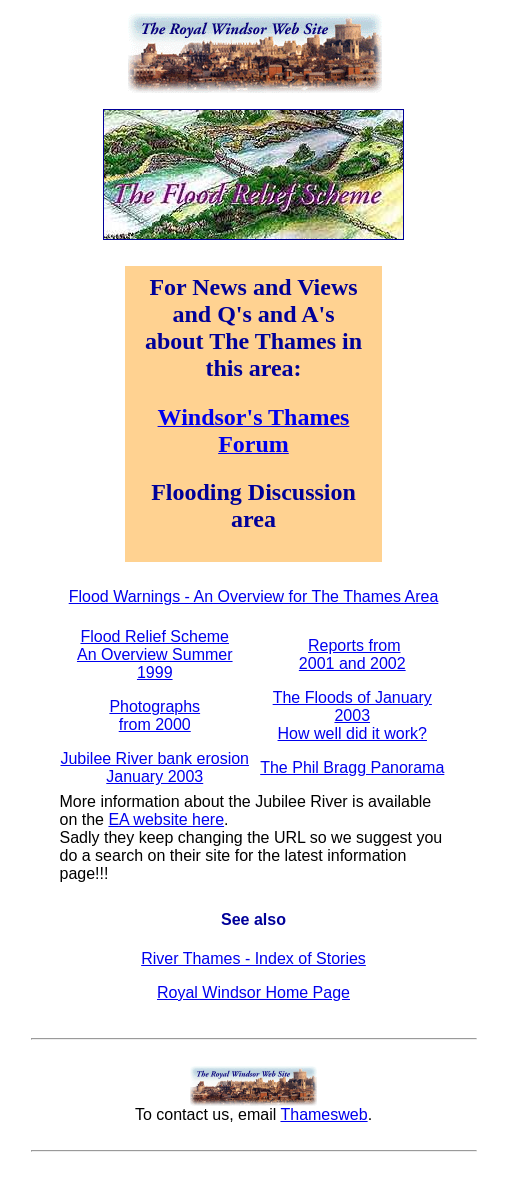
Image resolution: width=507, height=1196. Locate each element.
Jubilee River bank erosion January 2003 (154, 767)
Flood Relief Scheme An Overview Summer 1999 (155, 654)
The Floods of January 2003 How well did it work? (352, 715)
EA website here (166, 819)
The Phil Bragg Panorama (352, 767)
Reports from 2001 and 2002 (352, 654)
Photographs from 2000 (154, 715)
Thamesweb (323, 1114)
